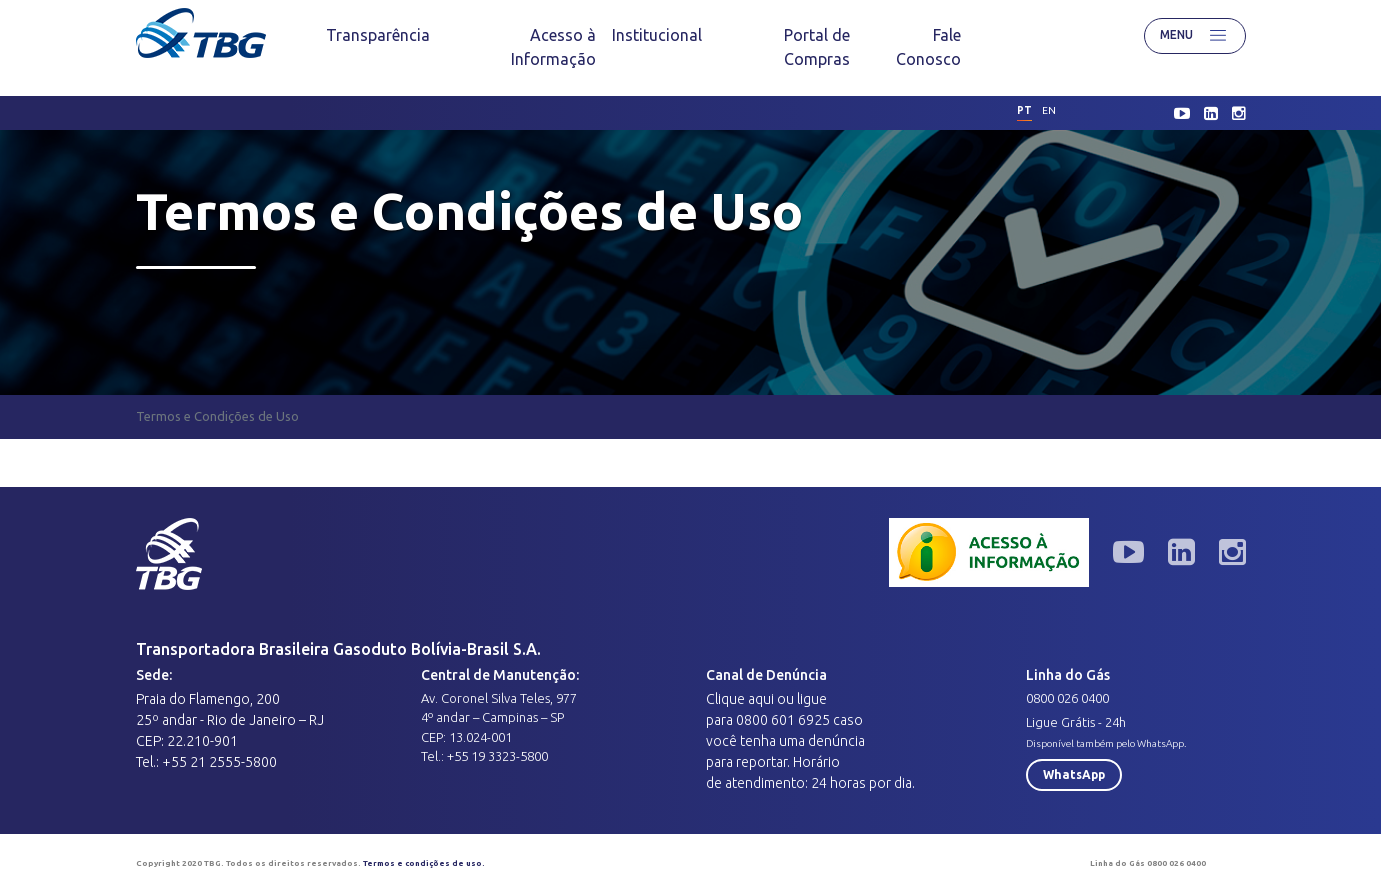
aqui (761, 699)
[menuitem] (378, 35)
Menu (1195, 36)
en (1049, 110)
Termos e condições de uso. (424, 863)
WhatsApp (1074, 774)
